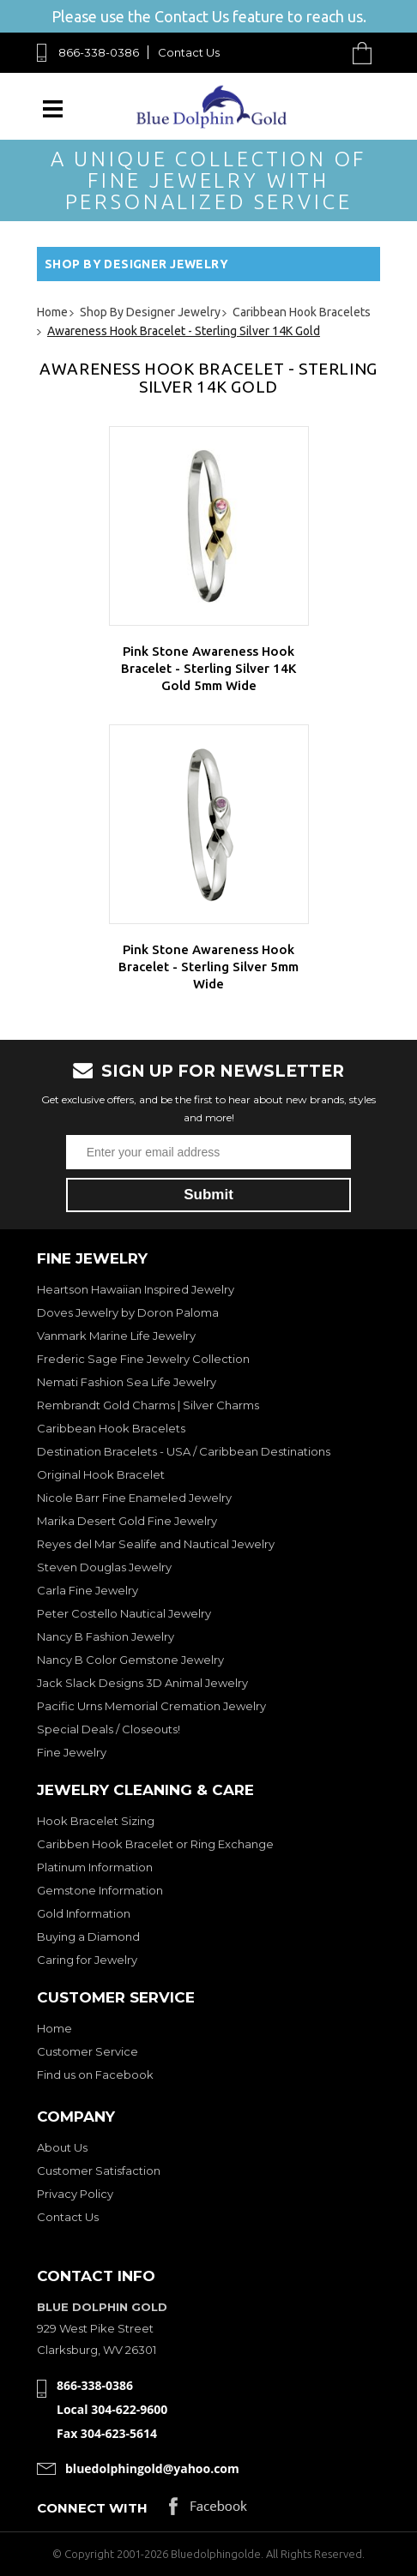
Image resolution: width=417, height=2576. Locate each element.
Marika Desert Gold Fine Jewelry (127, 1521)
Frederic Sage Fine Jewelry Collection (143, 1359)
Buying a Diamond (88, 1936)
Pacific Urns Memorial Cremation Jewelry (151, 1706)
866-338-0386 (98, 52)
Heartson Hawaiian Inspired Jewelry (135, 1289)
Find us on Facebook (95, 2074)
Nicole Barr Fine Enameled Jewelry (134, 1497)
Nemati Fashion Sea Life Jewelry (126, 1382)
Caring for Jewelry (87, 1960)
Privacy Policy (75, 2194)
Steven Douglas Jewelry (104, 1567)
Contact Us (189, 52)
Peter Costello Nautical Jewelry (124, 1613)
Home (54, 2028)
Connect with (92, 2508)
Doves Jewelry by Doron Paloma (128, 1312)
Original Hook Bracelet (101, 1474)
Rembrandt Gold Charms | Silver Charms (148, 1405)
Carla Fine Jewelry (87, 1590)
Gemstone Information (100, 1890)
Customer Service (87, 2051)
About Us (62, 2147)
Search (322, 53)
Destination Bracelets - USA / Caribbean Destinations (183, 1451)
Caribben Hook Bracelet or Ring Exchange (155, 1844)
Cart (366, 53)
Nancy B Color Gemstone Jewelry (130, 1659)
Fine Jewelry (71, 1752)
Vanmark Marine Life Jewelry (116, 1335)
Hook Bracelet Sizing (95, 1821)
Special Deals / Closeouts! (108, 1729)
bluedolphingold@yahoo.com (152, 2468)
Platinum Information (95, 1867)
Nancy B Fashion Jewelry (105, 1636)
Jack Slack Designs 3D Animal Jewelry (142, 1683)
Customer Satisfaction (98, 2170)
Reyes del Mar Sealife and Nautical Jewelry (156, 1544)
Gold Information (83, 1913)
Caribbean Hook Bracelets (111, 1428)
